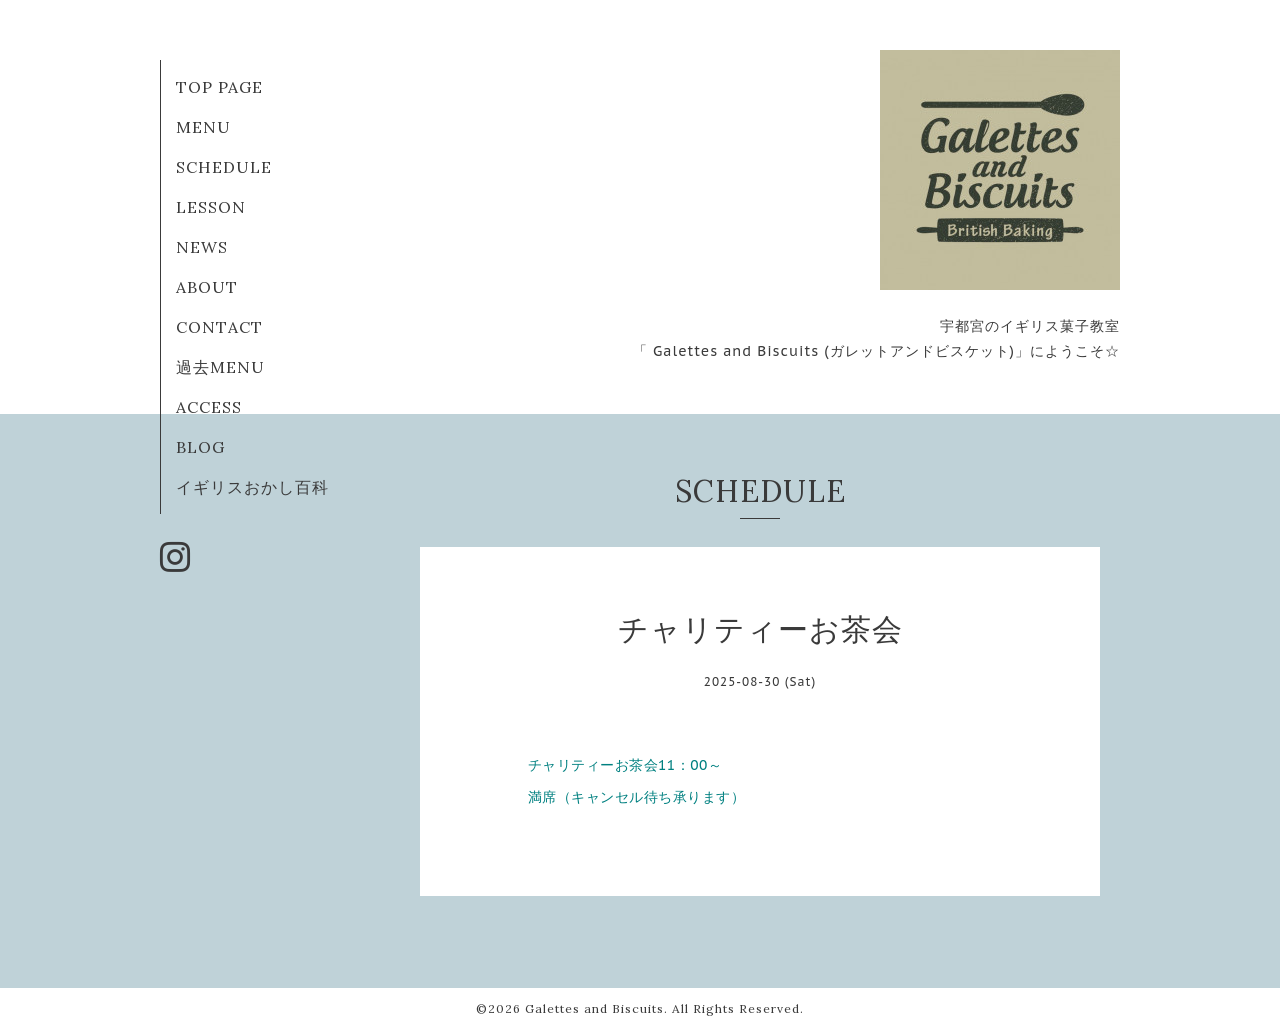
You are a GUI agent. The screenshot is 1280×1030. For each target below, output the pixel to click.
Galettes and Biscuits (594, 1008)
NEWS (202, 247)
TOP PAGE (219, 87)
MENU (203, 127)
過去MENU (220, 367)
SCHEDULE (224, 167)
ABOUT (207, 287)
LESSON (211, 207)
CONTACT (219, 327)
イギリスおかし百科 (252, 487)
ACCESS (209, 407)
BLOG (200, 447)
